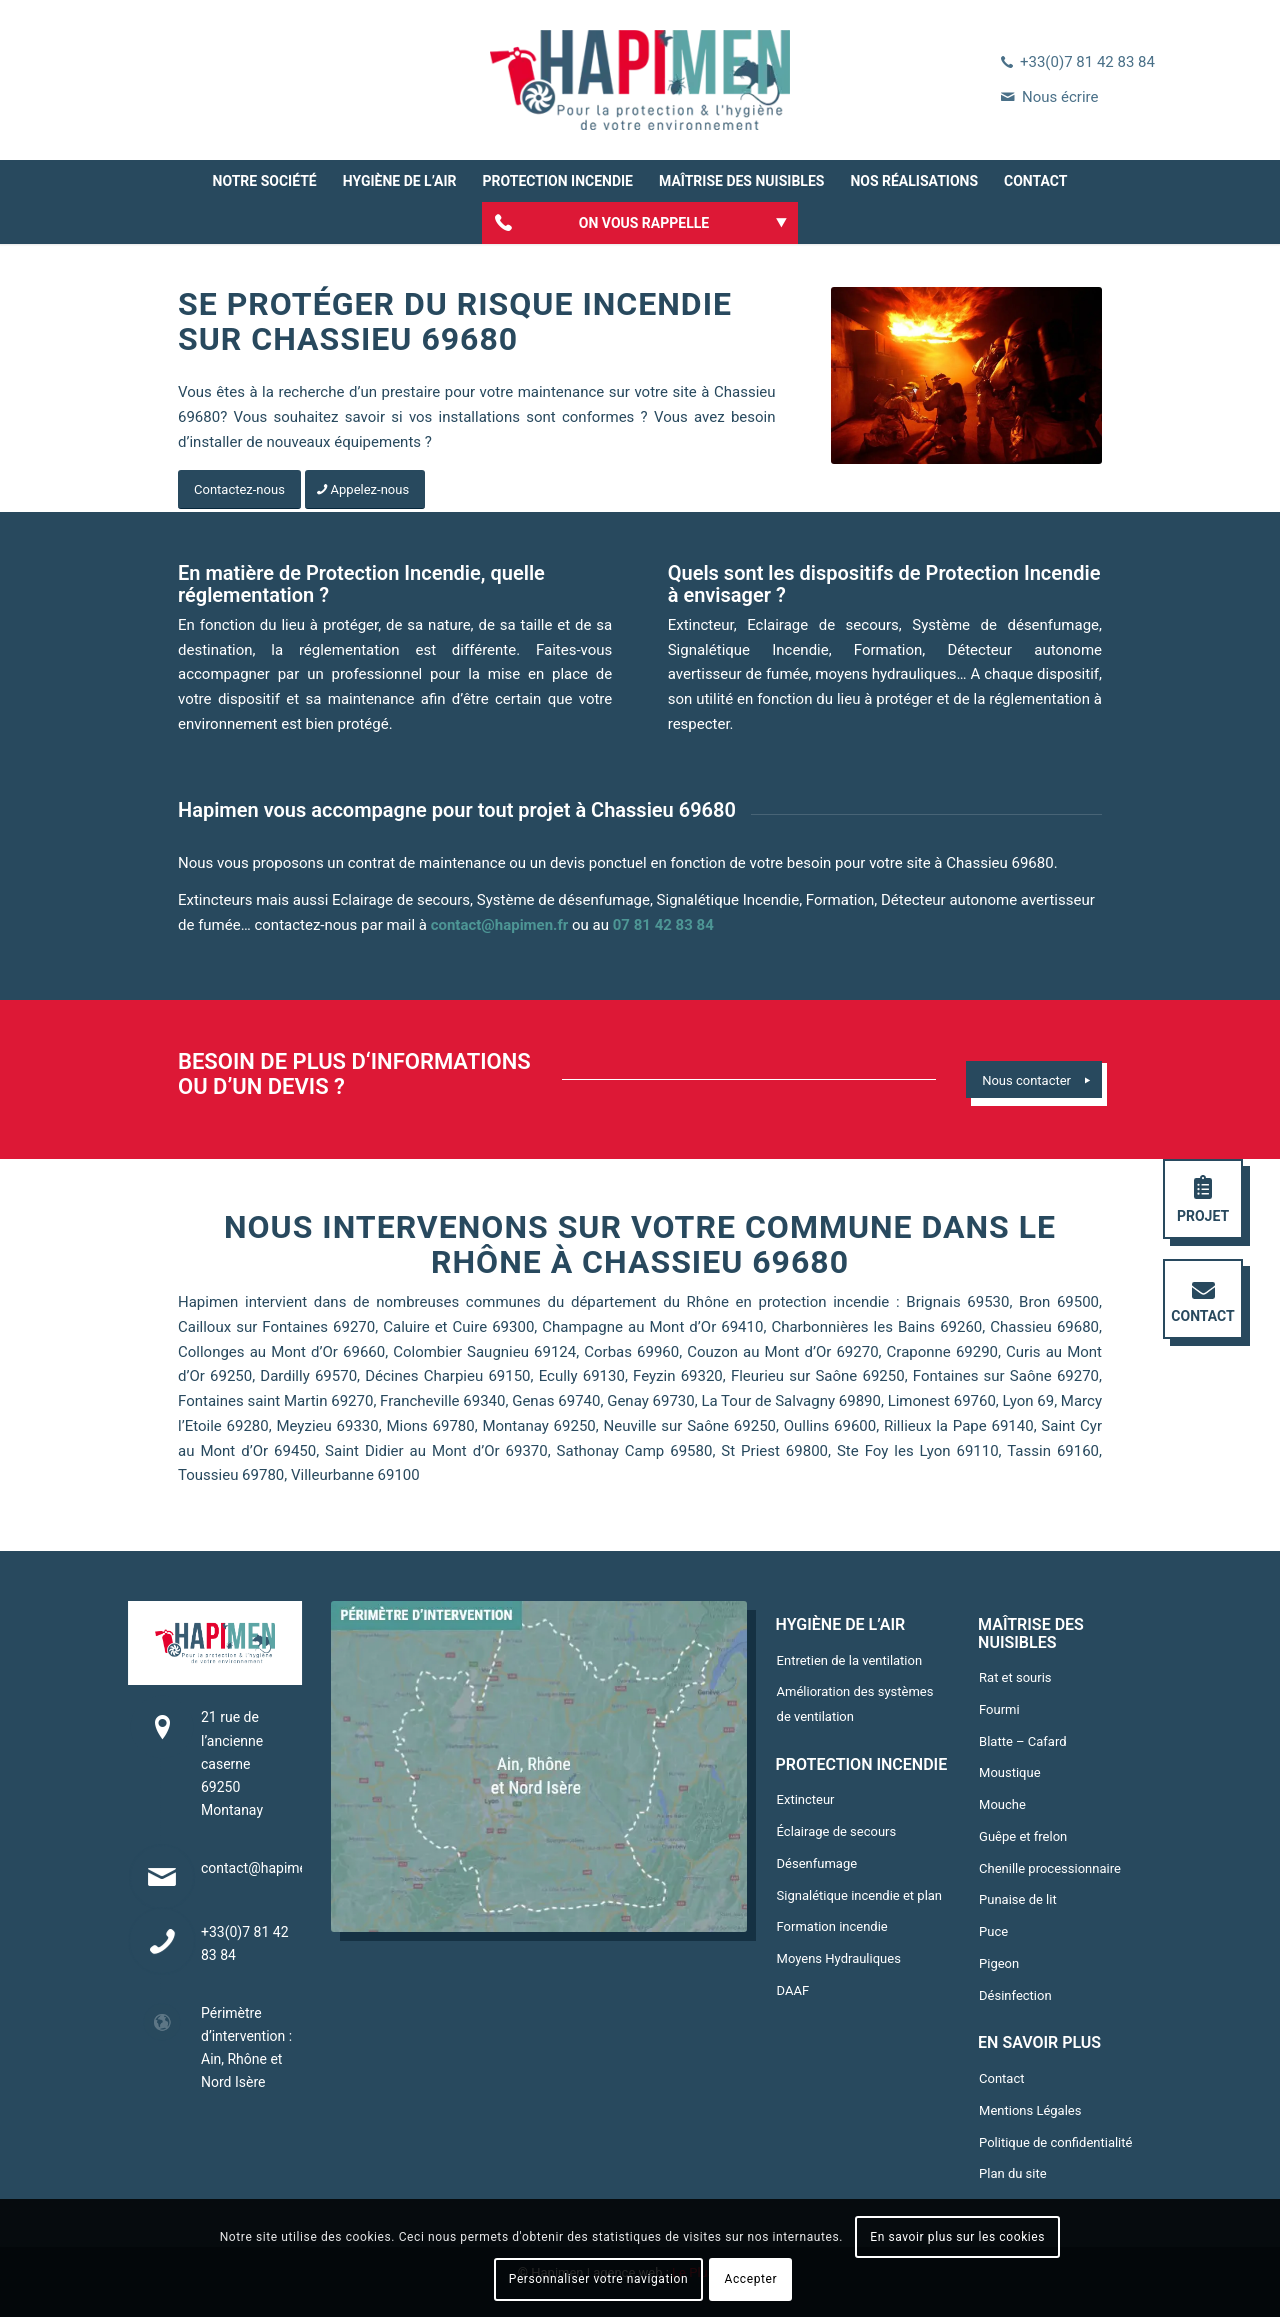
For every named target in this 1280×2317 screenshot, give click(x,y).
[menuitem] (265, 181)
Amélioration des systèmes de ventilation (855, 1704)
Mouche (1002, 1804)
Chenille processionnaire (1050, 1868)
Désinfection (1015, 1995)
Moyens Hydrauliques (839, 1958)
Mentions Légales (1030, 2110)
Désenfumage (817, 1863)
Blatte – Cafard (1022, 1741)
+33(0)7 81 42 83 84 (1087, 62)
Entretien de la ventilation (850, 1660)
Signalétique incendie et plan (859, 1895)
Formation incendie (832, 1926)
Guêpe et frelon (1023, 1836)
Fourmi (999, 1709)
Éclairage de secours (837, 1831)
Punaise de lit (1018, 1899)
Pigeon (999, 1963)
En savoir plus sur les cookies (957, 2237)
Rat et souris (1015, 1677)
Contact (1001, 2078)
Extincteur (806, 1799)
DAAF (793, 1990)
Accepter (751, 2279)
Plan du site (1013, 2173)
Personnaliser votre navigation (598, 2279)
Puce (993, 1931)
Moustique (1010, 1772)
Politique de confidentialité (1055, 2142)
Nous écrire (1060, 97)
